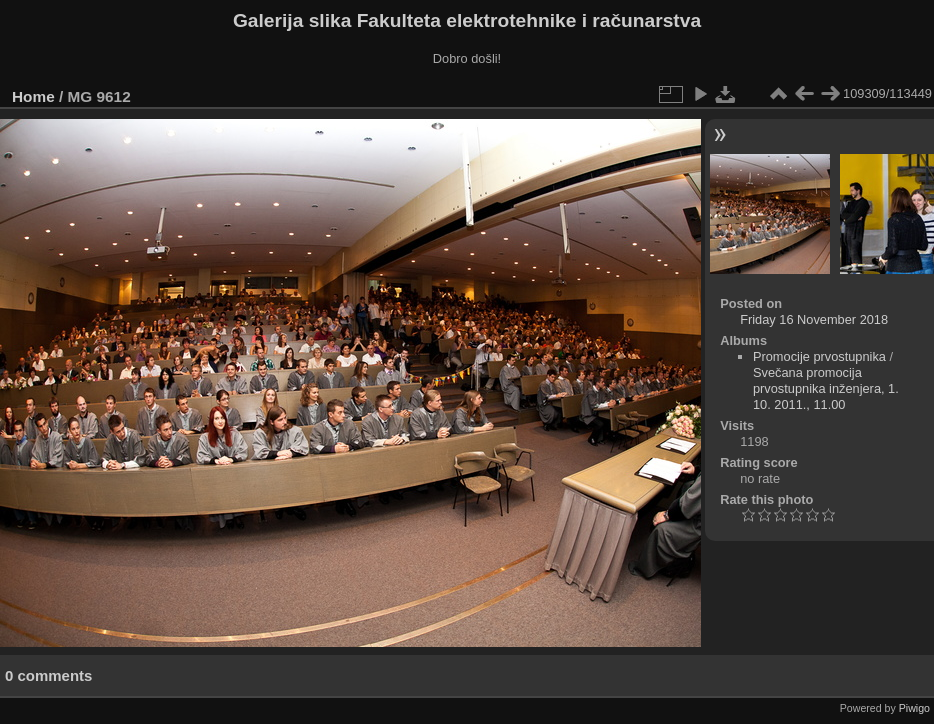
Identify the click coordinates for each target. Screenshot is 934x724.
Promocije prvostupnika (819, 356)
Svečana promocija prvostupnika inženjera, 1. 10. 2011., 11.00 (826, 388)
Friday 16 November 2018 (814, 319)
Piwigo (914, 708)
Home (33, 96)
